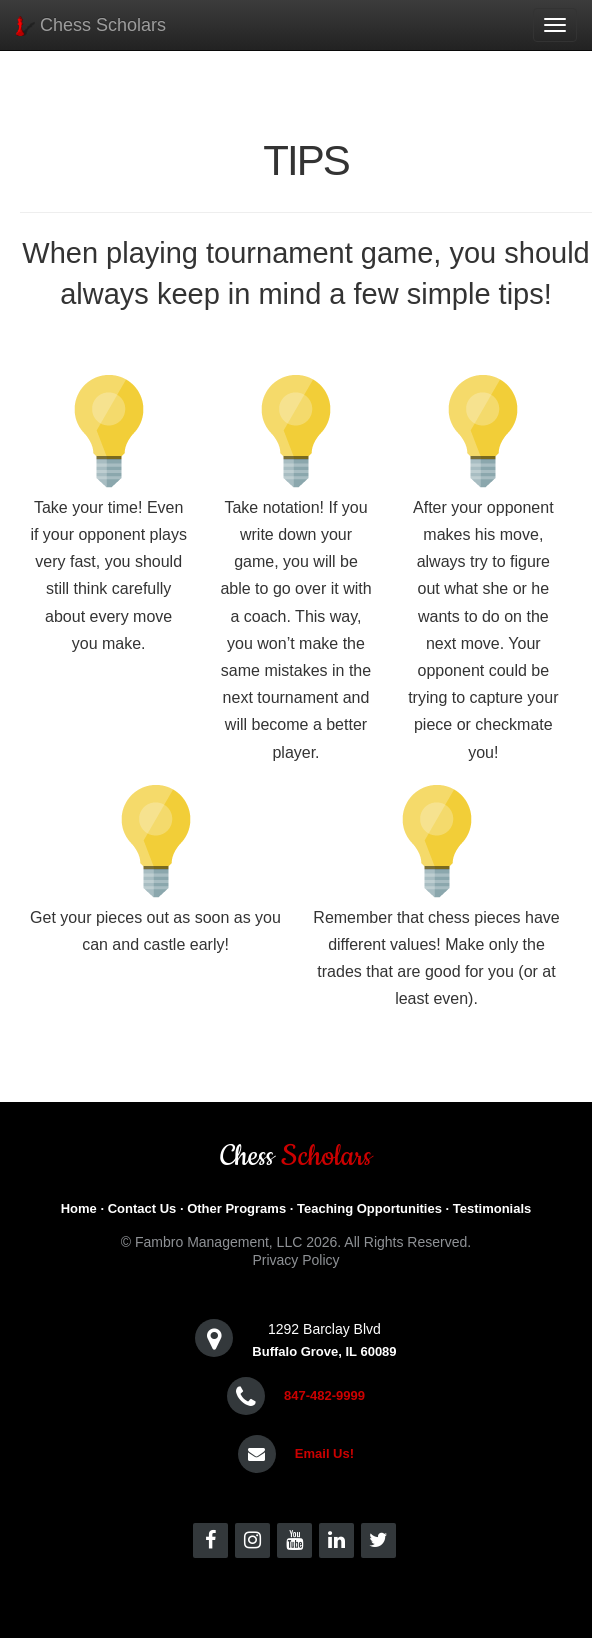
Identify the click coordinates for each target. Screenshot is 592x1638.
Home (79, 1208)
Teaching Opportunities (369, 1208)
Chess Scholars (90, 25)
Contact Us (142, 1208)
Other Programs (236, 1208)
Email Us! (324, 1453)
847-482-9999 (324, 1395)
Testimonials (492, 1208)
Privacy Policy (295, 1260)
